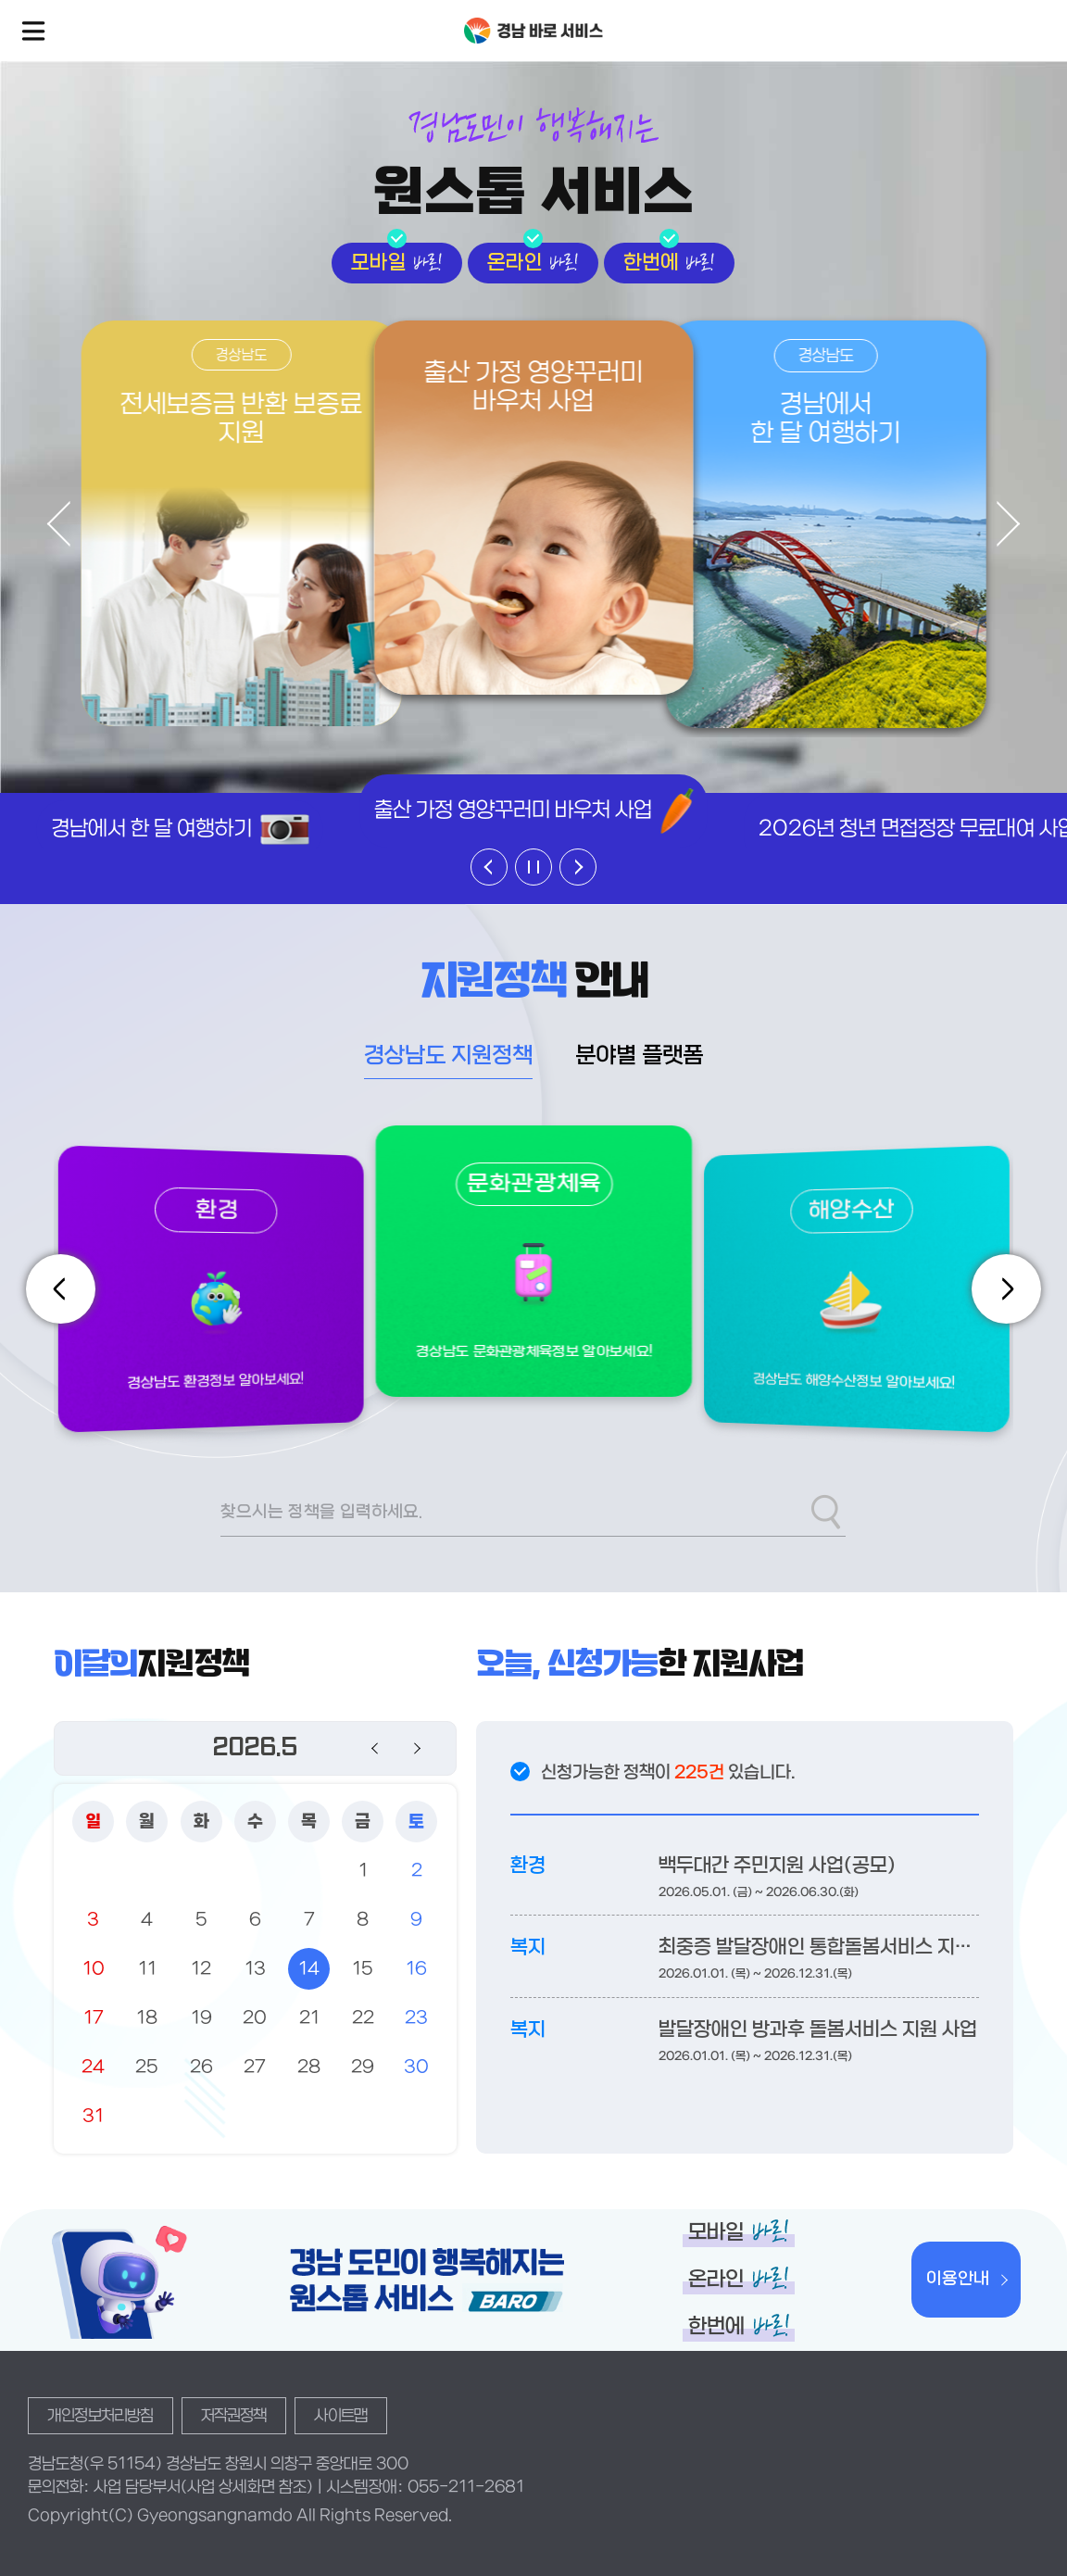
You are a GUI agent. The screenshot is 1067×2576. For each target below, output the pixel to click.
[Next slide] (997, 524)
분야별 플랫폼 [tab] (639, 1057)
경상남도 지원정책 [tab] (448, 1057)
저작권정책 (234, 2415)
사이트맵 (341, 2415)
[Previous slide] (70, 524)
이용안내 (957, 2279)
